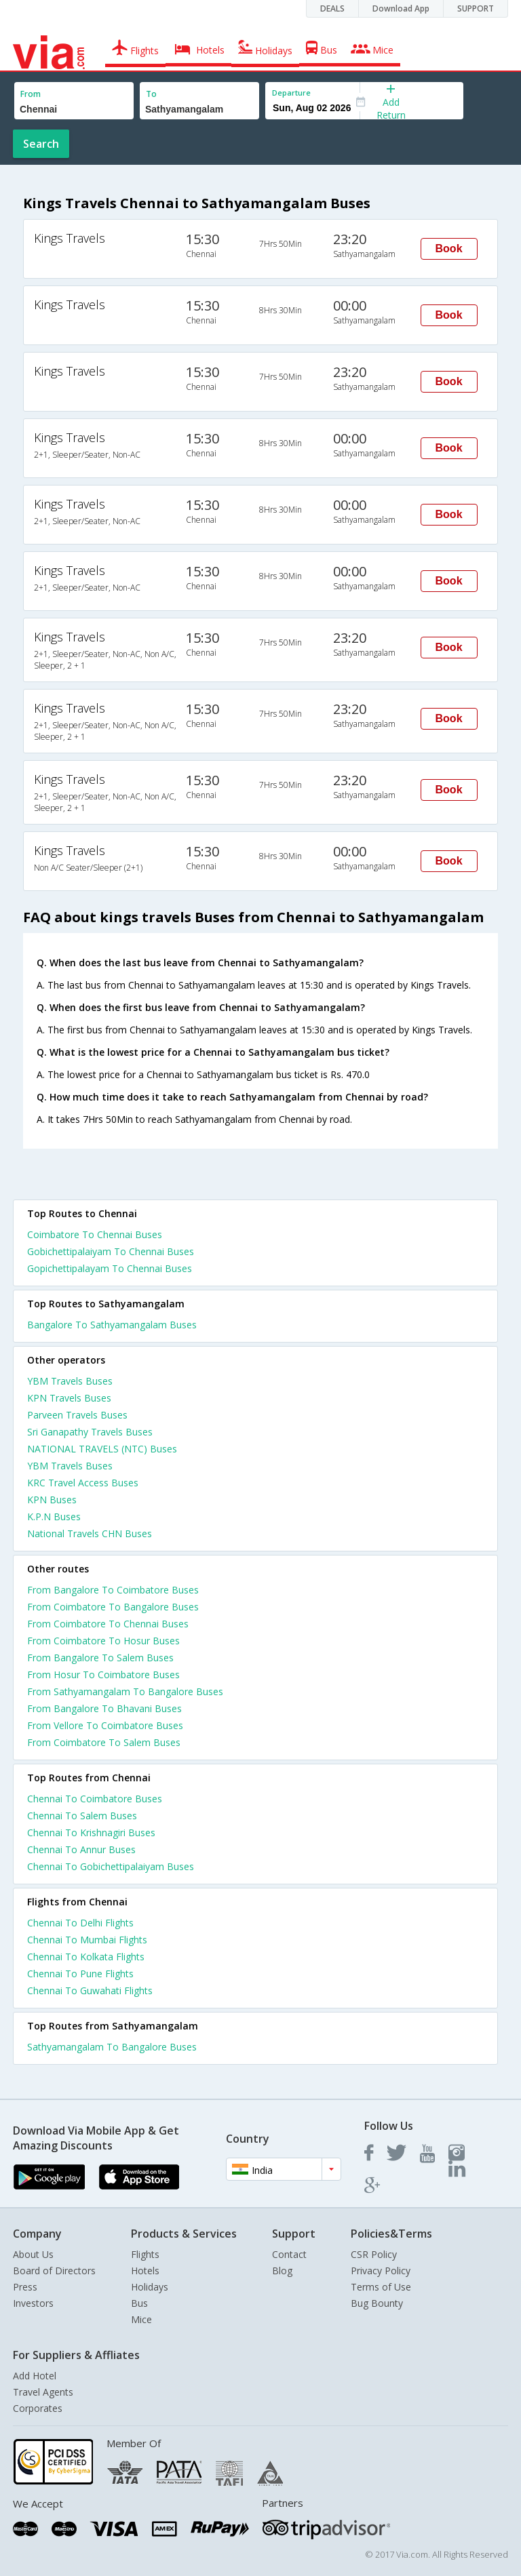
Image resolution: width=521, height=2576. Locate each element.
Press (25, 2286)
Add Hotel (34, 2375)
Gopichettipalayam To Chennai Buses (109, 1268)
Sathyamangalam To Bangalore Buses (112, 2046)
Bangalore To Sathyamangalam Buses (112, 1324)
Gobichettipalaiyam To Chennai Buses (110, 1251)
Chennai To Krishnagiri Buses (91, 1832)
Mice (141, 2319)
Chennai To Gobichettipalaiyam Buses (110, 1866)
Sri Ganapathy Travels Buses (90, 1431)
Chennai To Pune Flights (80, 1973)
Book (449, 248)
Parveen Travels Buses (77, 1414)
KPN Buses (52, 1499)
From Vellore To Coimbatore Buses (105, 1725)
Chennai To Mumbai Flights (87, 1939)
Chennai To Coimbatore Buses (94, 1798)
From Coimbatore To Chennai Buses (108, 1623)
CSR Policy (374, 2254)
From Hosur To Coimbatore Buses (103, 1674)
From (30, 94)
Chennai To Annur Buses (81, 1849)
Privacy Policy (380, 2270)
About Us (33, 2254)
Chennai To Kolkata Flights (85, 1956)
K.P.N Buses (54, 1516)
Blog (282, 2270)
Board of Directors (54, 2270)
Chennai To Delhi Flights (80, 1922)
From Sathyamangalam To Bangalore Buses (125, 1691)
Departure (291, 92)
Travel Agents (43, 2391)
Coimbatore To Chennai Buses (94, 1234)
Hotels (145, 2270)
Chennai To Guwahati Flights (90, 1990)
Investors (33, 2303)
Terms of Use (381, 2286)
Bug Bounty (377, 2303)
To (151, 94)
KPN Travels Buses (69, 1397)
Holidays (149, 2286)
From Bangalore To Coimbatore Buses (113, 1589)
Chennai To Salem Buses (82, 1815)
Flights (145, 2254)
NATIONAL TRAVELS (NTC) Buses (102, 1448)
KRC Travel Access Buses (82, 1482)
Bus (139, 2303)
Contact (289, 2254)
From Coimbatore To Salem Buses (103, 1742)
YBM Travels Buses (70, 1380)
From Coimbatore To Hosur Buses (103, 1640)
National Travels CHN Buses (89, 1533)
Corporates (37, 2408)
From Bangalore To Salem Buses (100, 1657)
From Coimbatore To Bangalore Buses (113, 1606)
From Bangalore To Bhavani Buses (104, 1708)
